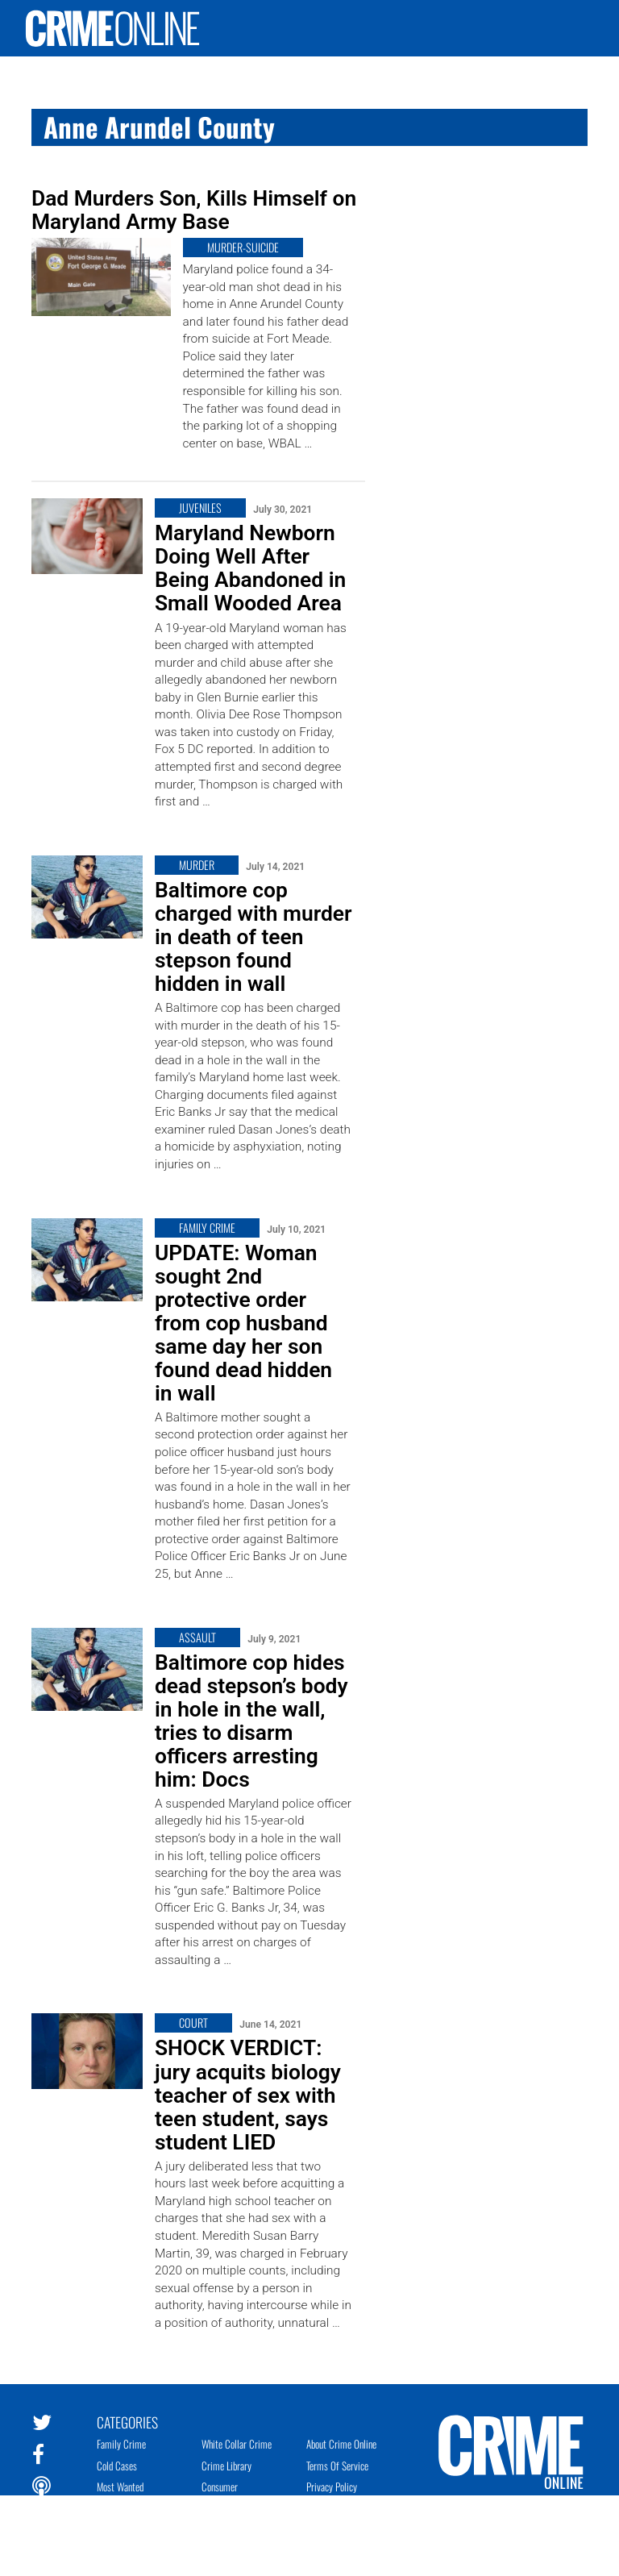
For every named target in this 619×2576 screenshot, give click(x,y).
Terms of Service (337, 2465)
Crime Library (226, 2465)
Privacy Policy (331, 2486)
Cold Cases (117, 2465)
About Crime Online (341, 2444)
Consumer (219, 2486)
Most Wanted (120, 2486)
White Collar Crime (236, 2444)
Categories (127, 2421)
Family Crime (121, 2444)
